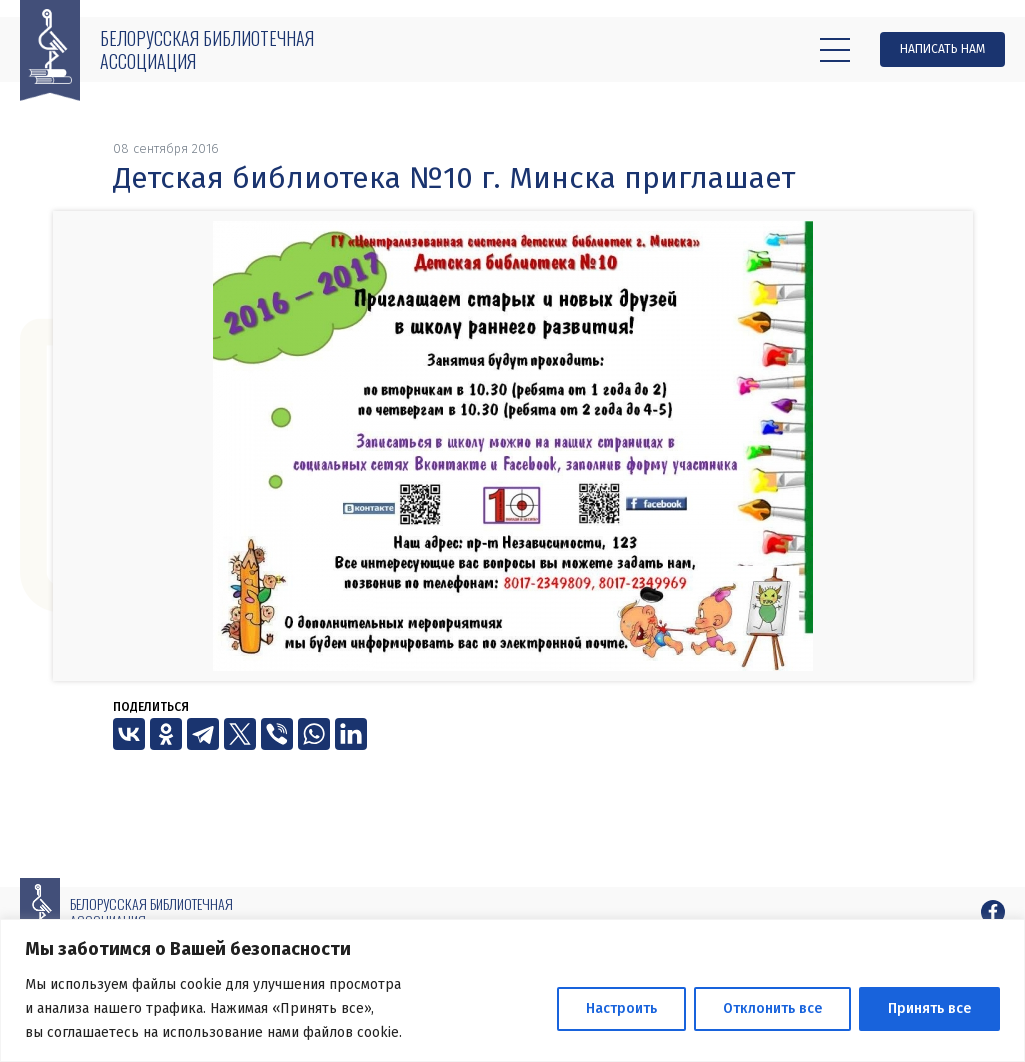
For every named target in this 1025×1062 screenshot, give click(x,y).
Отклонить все (772, 1008)
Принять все (929, 1008)
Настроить (621, 1008)
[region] (512, 990)
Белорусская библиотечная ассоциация (207, 49)
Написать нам (942, 49)
